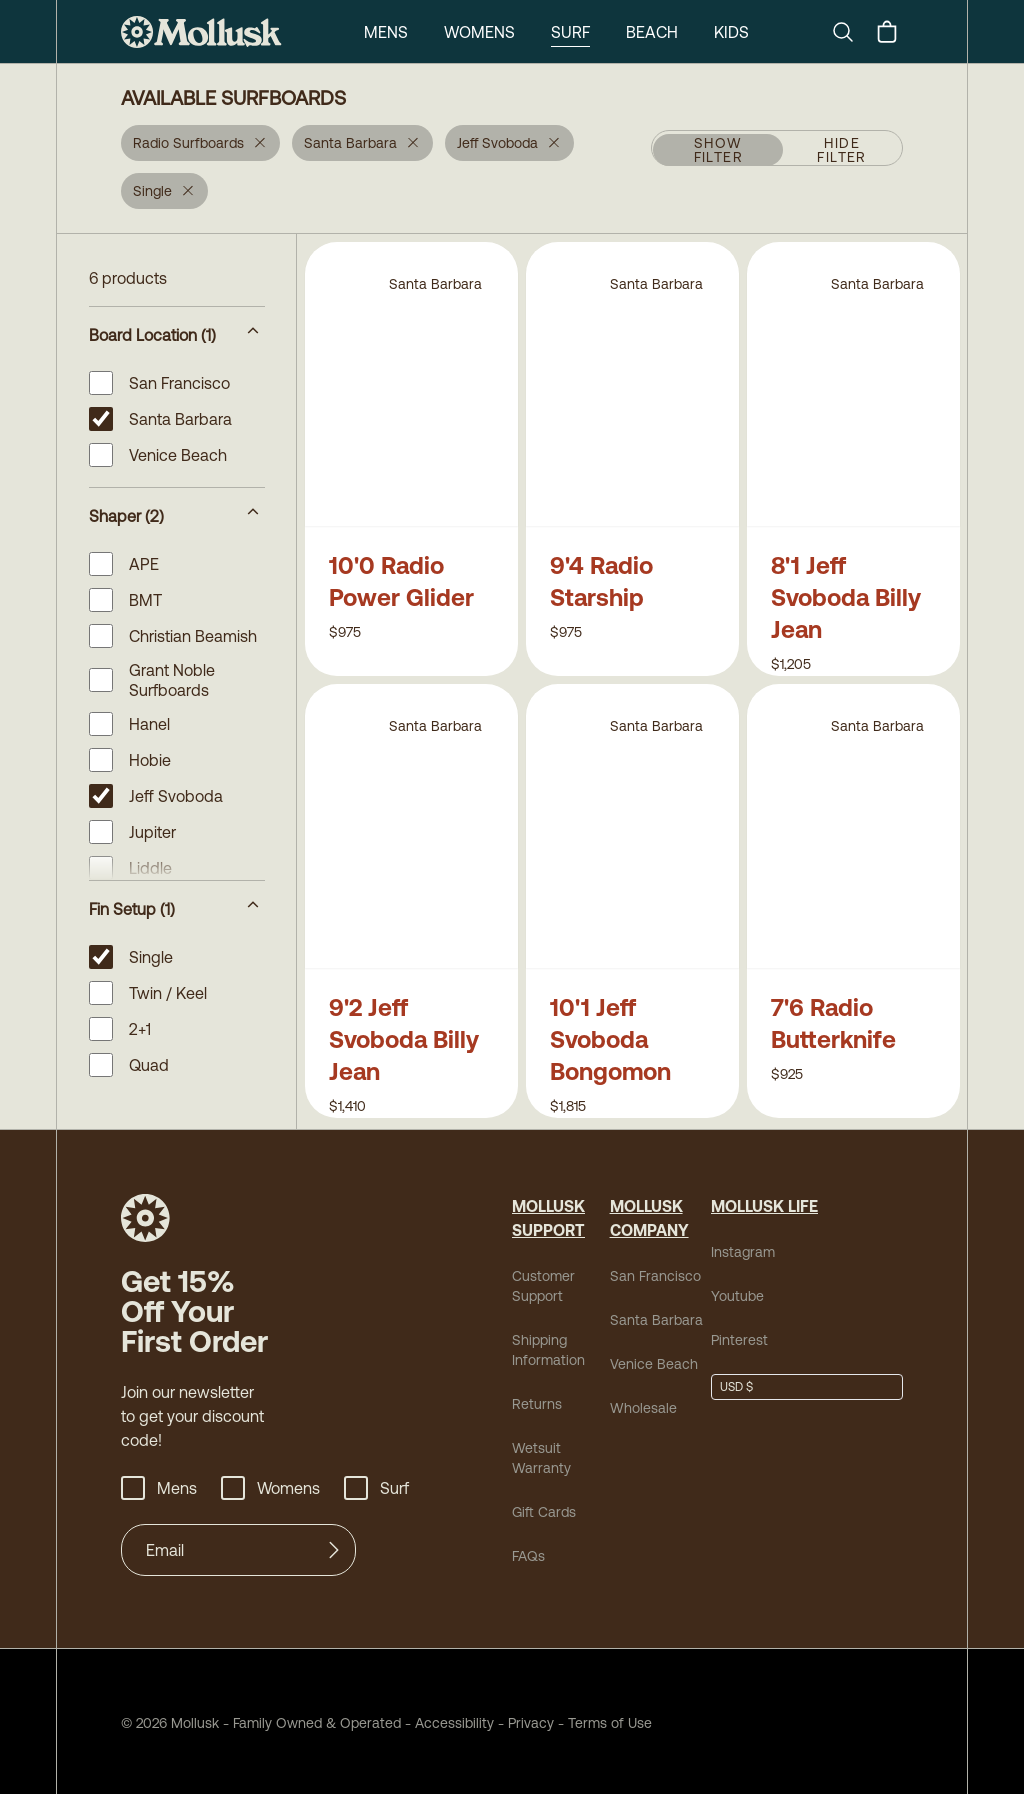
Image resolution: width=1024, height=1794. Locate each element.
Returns (537, 1404)
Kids (731, 32)
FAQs (528, 1556)
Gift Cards (544, 1512)
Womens (479, 32)
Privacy (531, 1723)
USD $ (736, 1387)
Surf (570, 32)
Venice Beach (654, 1364)
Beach (652, 32)
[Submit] (334, 1550)
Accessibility (447, 1723)
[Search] (851, 32)
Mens (386, 32)
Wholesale (643, 1408)
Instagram (743, 1252)
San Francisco (655, 1276)
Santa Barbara (656, 1320)
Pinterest (739, 1340)
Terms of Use (610, 1723)
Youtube (737, 1296)
